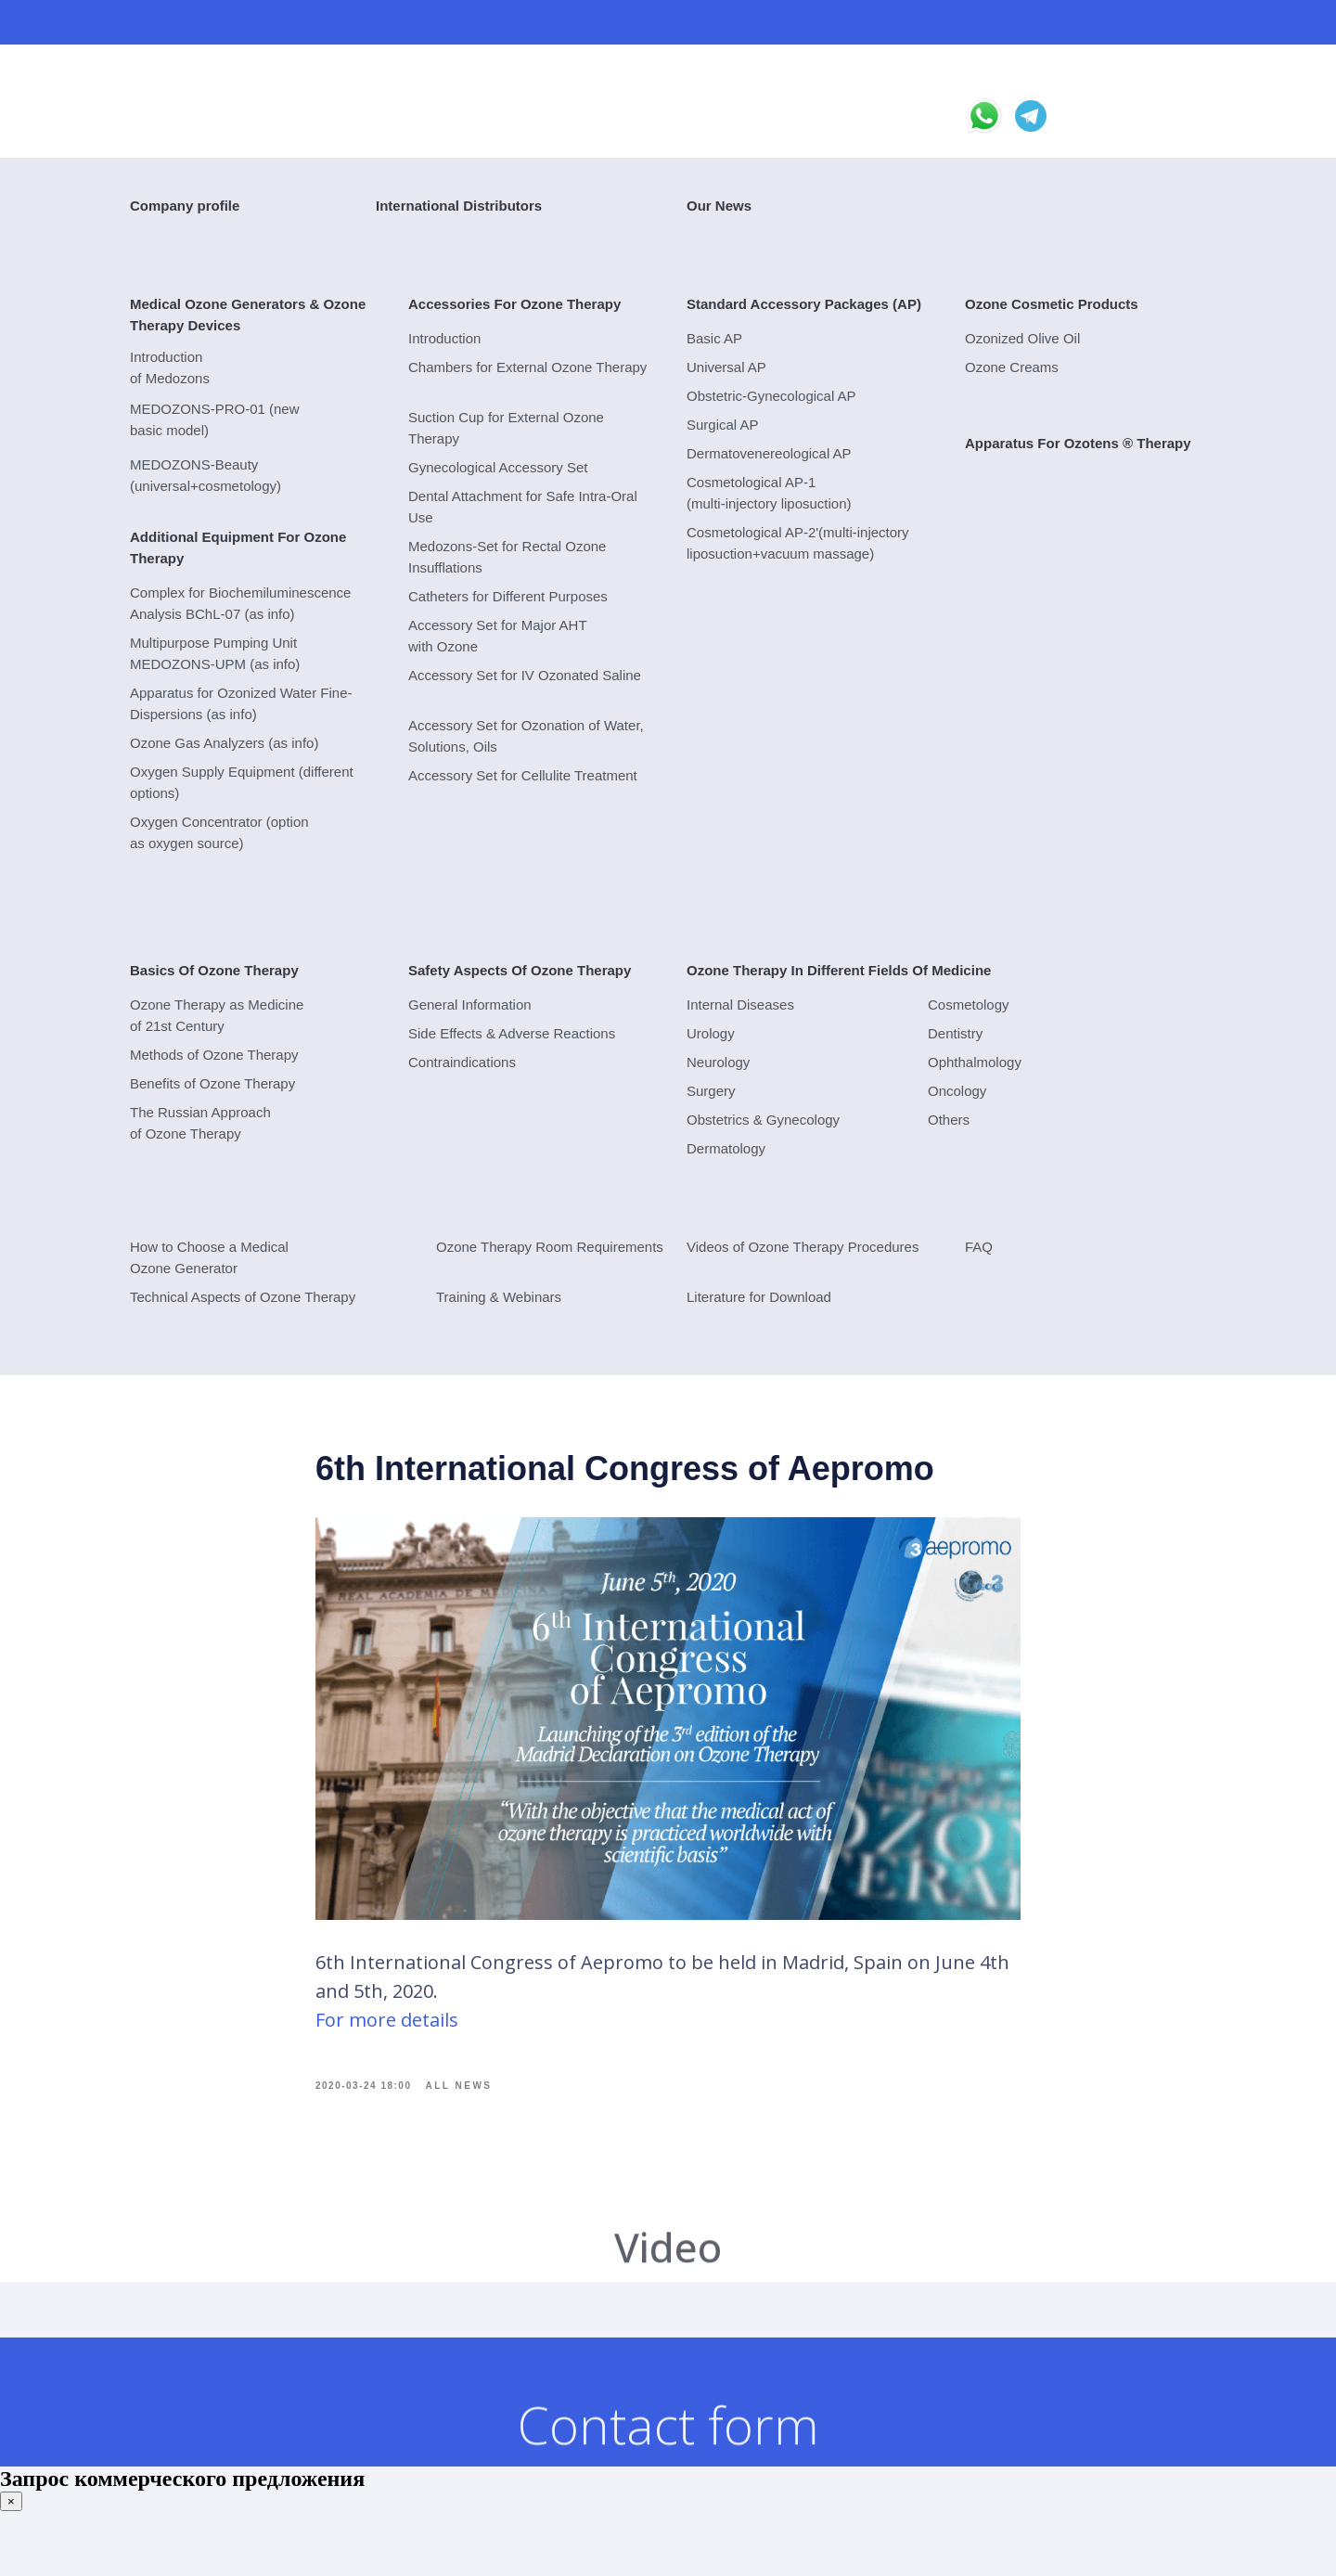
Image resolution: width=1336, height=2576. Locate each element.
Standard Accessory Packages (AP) (804, 304)
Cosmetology (968, 1004)
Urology (711, 1033)
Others (949, 1119)
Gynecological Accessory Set (497, 467)
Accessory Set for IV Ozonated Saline (524, 675)
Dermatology (726, 1148)
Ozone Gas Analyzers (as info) (224, 743)
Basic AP (714, 338)
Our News (719, 205)
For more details (386, 2035)
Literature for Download (759, 1297)
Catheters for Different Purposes (508, 596)
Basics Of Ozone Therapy (214, 970)
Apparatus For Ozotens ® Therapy (1078, 443)
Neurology (718, 1062)
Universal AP (726, 367)
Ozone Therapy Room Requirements (549, 1247)
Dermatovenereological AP (769, 453)
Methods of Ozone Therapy (214, 1055)
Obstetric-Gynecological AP (771, 396)
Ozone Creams (1012, 367)
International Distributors (459, 205)
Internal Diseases (740, 1004)
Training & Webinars (498, 1297)
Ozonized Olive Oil (1022, 338)
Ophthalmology (974, 1062)
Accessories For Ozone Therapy (514, 304)
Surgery (711, 1091)
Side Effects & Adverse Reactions (511, 1033)
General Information (470, 1004)
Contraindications (462, 1062)
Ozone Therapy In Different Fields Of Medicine (839, 970)
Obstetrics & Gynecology (763, 1119)
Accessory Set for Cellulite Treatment (522, 775)
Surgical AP (723, 424)
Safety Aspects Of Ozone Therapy (519, 970)
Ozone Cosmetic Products (1051, 304)
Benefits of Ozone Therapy (212, 1083)
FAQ (979, 1247)
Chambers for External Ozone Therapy (527, 367)
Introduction (444, 338)
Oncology (957, 1091)
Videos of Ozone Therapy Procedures (802, 1247)
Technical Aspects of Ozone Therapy (242, 1297)
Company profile (184, 205)
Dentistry (955, 1033)
